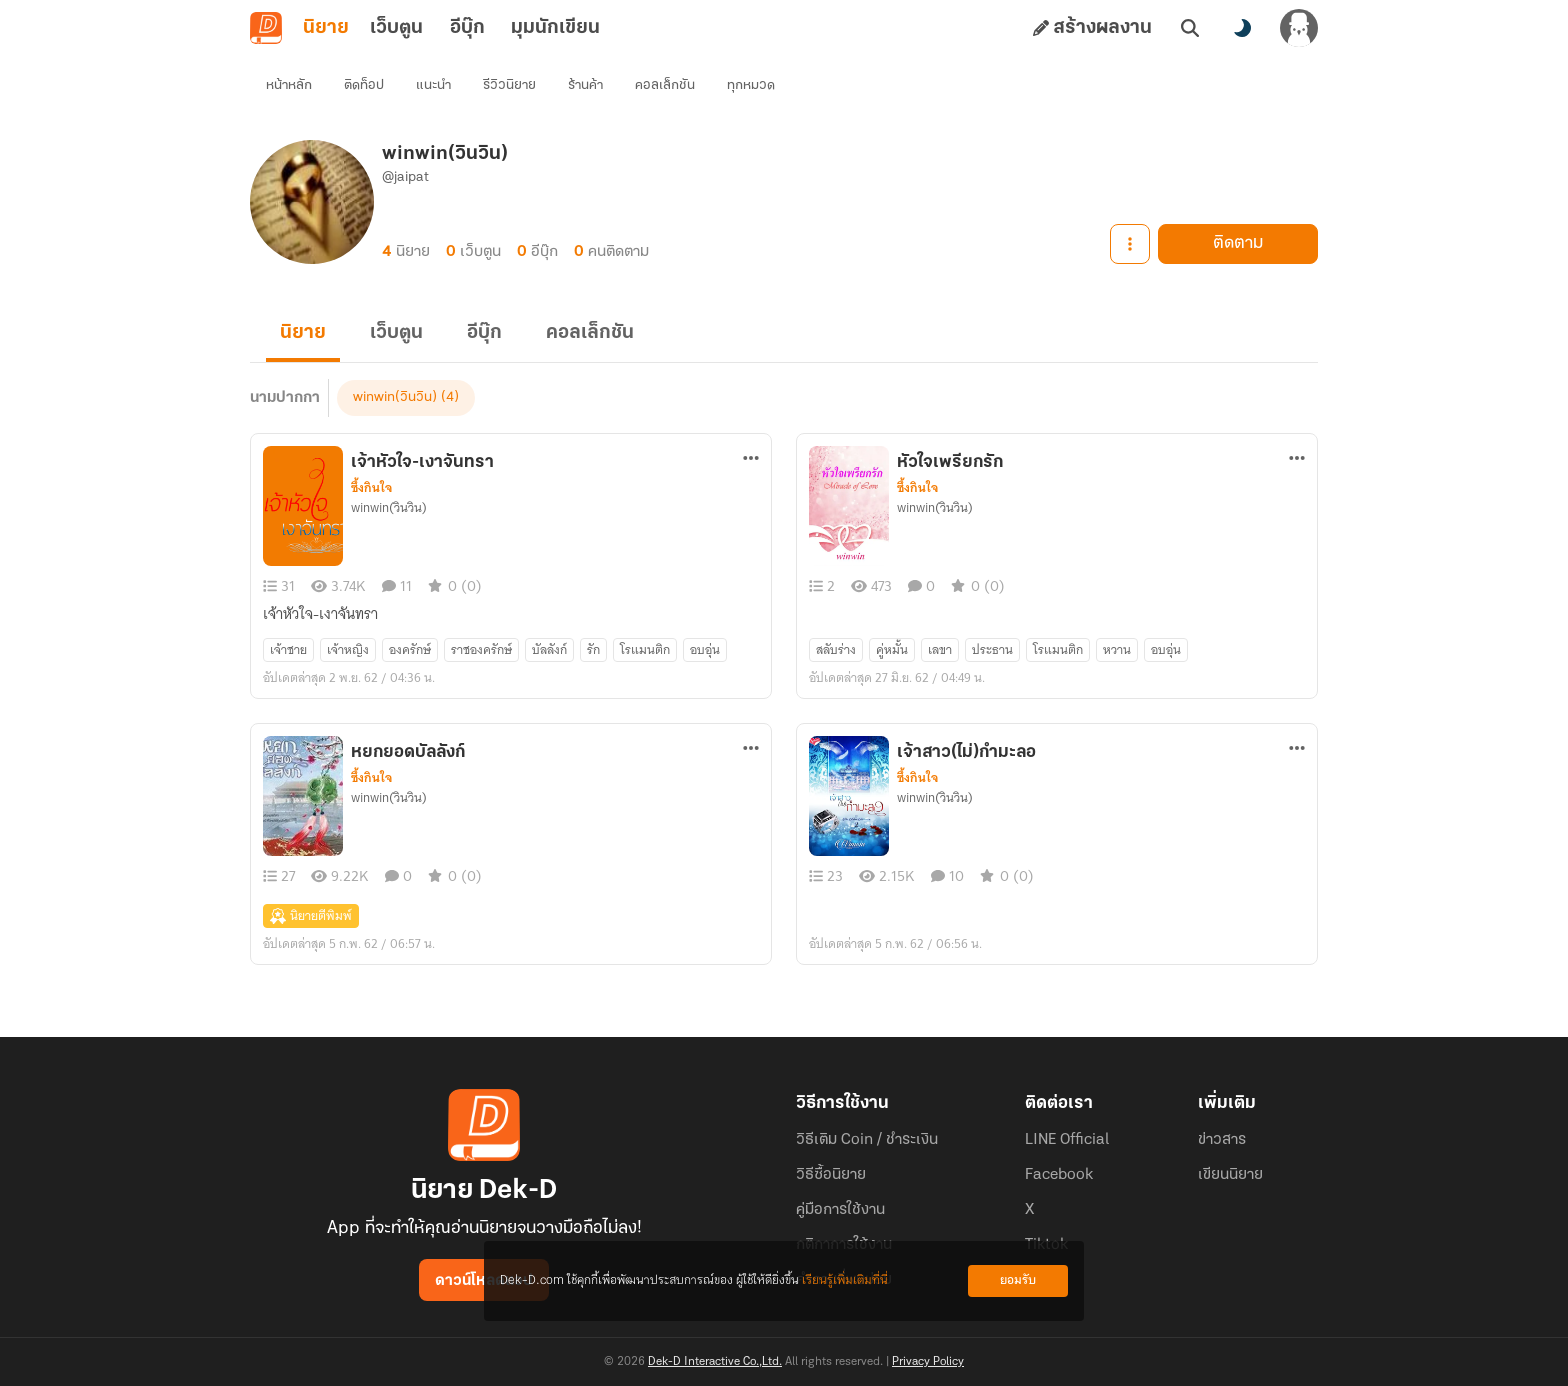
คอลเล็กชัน (665, 85)
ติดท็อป (364, 85)
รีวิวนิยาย (509, 85)
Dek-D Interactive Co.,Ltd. (715, 1362)
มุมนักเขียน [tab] (555, 28)
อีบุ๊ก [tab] (467, 28)
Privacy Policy (928, 1362)
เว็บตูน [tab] (396, 28)
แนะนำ (433, 85)
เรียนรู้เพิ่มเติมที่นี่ (845, 1280)
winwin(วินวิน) (395, 397)
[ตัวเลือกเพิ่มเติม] (751, 458)
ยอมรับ (1018, 1280)
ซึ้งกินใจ (371, 488)
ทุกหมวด (751, 85)
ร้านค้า (585, 85)
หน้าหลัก (289, 85)
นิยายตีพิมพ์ (311, 915)
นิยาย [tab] (326, 28)
